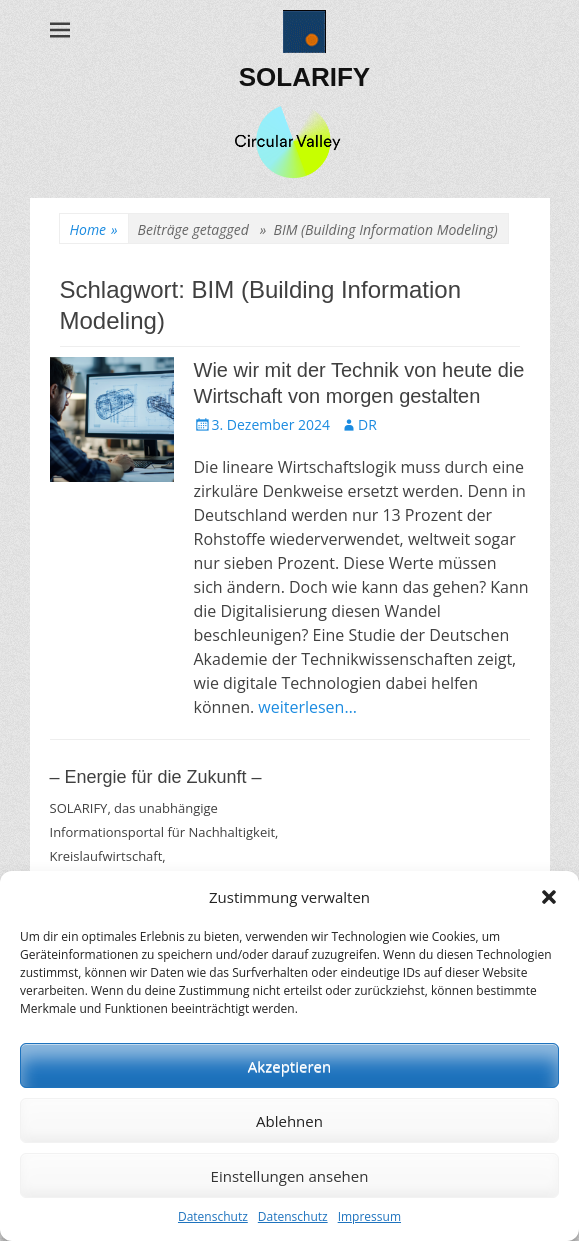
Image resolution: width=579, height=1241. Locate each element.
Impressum (369, 1216)
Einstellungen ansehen (290, 1176)
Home (94, 229)
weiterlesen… (307, 707)
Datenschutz (213, 1216)
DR (367, 424)
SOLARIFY (304, 77)
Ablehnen (289, 1121)
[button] (549, 897)
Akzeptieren (289, 1066)
